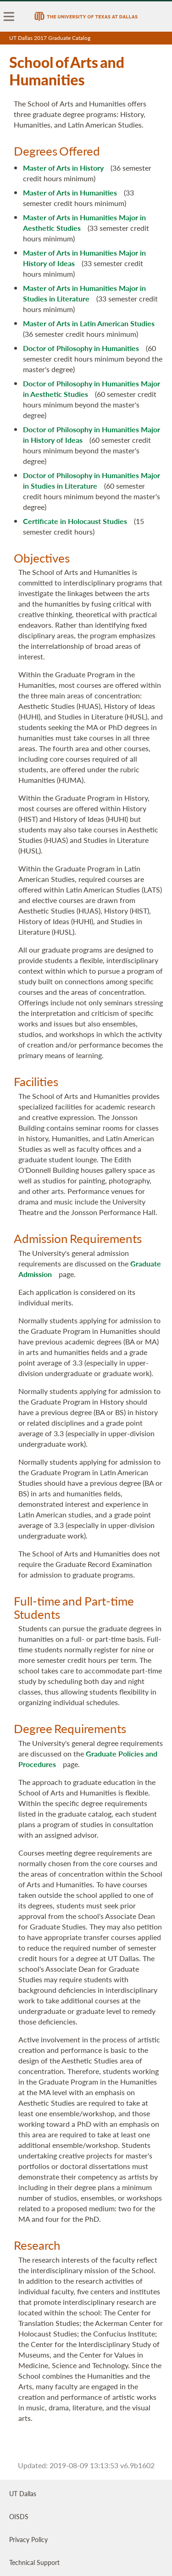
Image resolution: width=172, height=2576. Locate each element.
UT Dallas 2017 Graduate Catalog (49, 38)
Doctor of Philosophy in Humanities (81, 348)
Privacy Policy (28, 2539)
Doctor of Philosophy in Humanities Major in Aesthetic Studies (91, 388)
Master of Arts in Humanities (70, 192)
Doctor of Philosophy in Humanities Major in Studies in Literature (91, 480)
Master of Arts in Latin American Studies (89, 323)
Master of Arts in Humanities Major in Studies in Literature (84, 293)
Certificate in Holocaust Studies (75, 521)
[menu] (9, 16)
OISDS (18, 2516)
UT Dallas (22, 2493)
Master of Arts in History (63, 167)
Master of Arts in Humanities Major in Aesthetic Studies (84, 222)
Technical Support (34, 2562)
